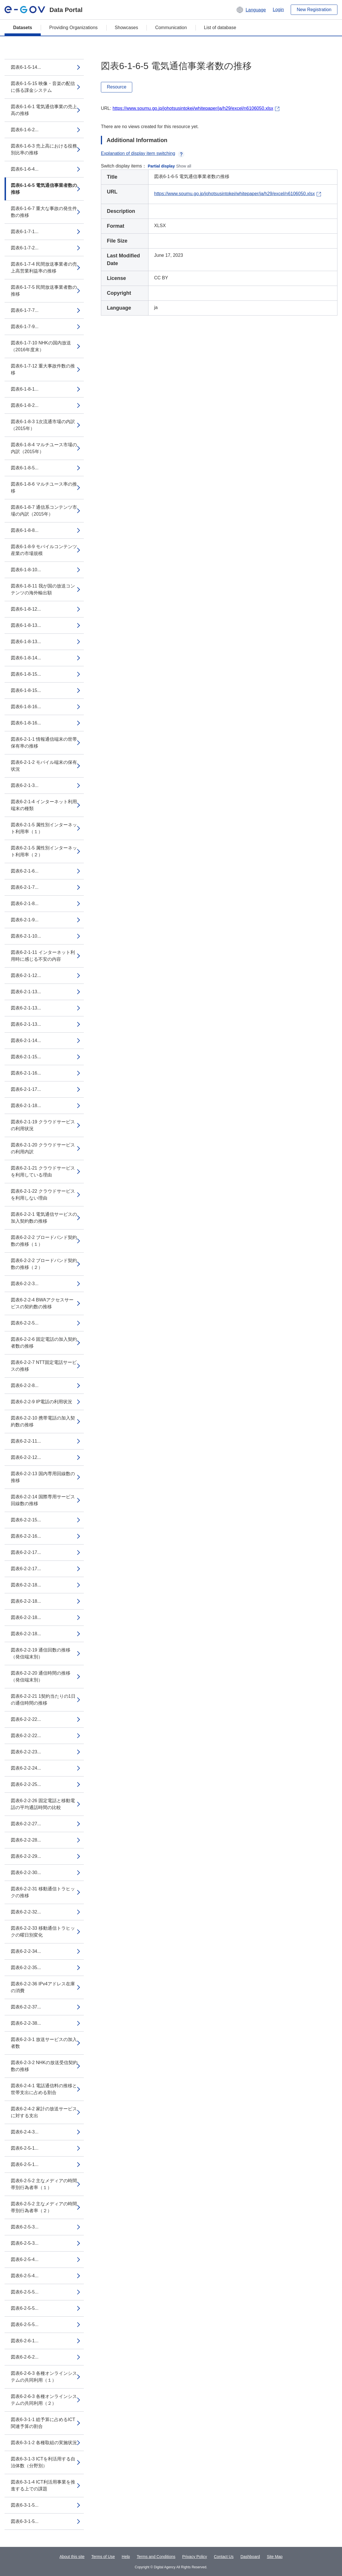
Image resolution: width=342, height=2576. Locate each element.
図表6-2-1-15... (26, 1056)
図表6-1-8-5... (24, 467)
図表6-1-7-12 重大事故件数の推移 (43, 369)
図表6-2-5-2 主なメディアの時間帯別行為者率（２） (44, 2207)
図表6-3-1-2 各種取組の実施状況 (44, 2442)
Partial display (161, 166)
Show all (183, 166)
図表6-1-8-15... (26, 674)
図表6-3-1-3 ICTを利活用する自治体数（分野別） (43, 2462)
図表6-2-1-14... (26, 1040)
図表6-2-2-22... (26, 1719)
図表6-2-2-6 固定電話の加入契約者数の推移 (44, 1342)
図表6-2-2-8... (24, 1385)
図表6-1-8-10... (26, 569)
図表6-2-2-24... (26, 1768)
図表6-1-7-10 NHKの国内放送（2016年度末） (41, 346)
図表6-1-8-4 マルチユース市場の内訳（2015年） (44, 448)
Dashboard (250, 2556)
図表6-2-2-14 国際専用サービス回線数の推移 (43, 1500)
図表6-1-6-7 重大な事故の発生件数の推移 (44, 212)
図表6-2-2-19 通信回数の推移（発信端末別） (40, 1653)
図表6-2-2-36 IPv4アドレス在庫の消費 (43, 1987)
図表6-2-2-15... (26, 1519)
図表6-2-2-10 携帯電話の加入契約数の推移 (43, 1421)
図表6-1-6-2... (24, 129)
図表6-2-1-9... (24, 919)
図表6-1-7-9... (24, 326)
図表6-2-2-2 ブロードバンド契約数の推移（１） (44, 1241)
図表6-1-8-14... (26, 657)
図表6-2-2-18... (26, 1584)
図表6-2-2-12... (26, 1457)
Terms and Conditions (156, 2556)
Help (126, 2556)
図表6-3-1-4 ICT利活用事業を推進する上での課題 (43, 2485)
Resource (116, 86)
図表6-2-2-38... (26, 2023)
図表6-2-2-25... (26, 1784)
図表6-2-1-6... (24, 871)
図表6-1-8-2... (24, 405)
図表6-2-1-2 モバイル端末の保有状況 (44, 766)
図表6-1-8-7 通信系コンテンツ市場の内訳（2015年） (44, 510)
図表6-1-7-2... (24, 247)
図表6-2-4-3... (24, 2131)
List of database (220, 27)
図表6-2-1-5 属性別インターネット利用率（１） (44, 828)
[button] (251, 9)
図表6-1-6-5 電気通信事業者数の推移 (44, 189)
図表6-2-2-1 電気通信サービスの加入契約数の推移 (44, 1218)
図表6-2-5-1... (24, 2148)
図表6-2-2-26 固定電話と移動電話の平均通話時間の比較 (43, 1804)
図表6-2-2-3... (24, 1283)
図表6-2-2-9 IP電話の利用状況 (41, 1401)
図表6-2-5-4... (24, 2259)
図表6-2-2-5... (24, 1323)
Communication (171, 27)
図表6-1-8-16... (26, 706)
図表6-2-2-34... (26, 1951)
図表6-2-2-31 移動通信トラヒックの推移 (43, 1892)
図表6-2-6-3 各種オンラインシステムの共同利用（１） (44, 2377)
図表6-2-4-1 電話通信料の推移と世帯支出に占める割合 (44, 2089)
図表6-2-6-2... (24, 2357)
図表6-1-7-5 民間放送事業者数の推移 (44, 290)
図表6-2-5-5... (24, 2292)
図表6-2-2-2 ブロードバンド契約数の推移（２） (44, 1264)
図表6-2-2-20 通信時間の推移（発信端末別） (40, 1676)
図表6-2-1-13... (26, 991)
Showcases (126, 27)
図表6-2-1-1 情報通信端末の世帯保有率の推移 (44, 742)
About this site (72, 2556)
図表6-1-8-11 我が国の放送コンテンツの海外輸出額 (43, 589)
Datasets (22, 27)
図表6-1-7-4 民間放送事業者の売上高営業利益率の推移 (44, 267)
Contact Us (223, 2556)
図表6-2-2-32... (26, 1911)
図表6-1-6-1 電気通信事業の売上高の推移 (44, 110)
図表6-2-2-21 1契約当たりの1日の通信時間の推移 (43, 1699)
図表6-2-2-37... (26, 2006)
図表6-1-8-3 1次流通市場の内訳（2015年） (43, 425)
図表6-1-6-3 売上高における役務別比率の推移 (44, 149)
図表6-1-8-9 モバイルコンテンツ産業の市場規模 (44, 550)
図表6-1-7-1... (24, 231)
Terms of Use (103, 2556)
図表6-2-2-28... (26, 1840)
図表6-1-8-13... (26, 625)
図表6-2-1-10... (26, 936)
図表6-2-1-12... (26, 975)
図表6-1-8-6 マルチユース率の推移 (44, 487)
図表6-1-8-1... (24, 389)
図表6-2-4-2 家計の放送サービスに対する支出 (44, 2112)
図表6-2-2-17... (26, 1552)
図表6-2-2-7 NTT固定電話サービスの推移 (44, 1366)
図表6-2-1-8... (24, 903)
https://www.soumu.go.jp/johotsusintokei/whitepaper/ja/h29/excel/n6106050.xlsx (193, 108)
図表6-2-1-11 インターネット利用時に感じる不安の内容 (43, 956)
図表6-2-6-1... (24, 2340)
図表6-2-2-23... (26, 1751)
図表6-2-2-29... (26, 1856)
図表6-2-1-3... (24, 785)
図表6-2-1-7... (24, 887)
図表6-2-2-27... (26, 1823)
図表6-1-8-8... (24, 530)
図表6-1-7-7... (24, 310)
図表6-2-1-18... (26, 1105)
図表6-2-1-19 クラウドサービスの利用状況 (43, 1125)
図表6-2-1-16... (26, 1073)
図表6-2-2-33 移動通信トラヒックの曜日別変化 (43, 1931)
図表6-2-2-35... (26, 1967)
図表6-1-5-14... (26, 67)
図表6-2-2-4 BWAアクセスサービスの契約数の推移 (42, 1303)
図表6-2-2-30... (26, 1872)
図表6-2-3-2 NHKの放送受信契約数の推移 (44, 2066)
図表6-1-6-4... (24, 169)
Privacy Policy (194, 2556)
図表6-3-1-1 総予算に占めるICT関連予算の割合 (43, 2423)
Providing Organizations (73, 27)
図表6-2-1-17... (26, 1089)
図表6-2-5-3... (24, 2226)
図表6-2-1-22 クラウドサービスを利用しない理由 (43, 1194)
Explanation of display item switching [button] (142, 153)
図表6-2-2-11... (26, 1441)
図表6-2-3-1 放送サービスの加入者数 (44, 2043)
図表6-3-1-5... (24, 2505)
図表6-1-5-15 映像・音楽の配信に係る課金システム (43, 87)
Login (278, 9)
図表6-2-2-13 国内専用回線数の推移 (43, 1477)
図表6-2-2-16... (26, 1536)
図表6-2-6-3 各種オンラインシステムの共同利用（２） (44, 2400)
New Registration (314, 9)
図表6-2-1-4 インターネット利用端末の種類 (44, 805)
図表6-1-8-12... (26, 609)
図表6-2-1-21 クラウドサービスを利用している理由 (43, 1171)
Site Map (274, 2556)
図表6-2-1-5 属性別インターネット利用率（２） (44, 851)
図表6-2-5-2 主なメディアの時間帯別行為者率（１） (44, 2184)
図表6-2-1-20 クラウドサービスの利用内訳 (43, 1148)
